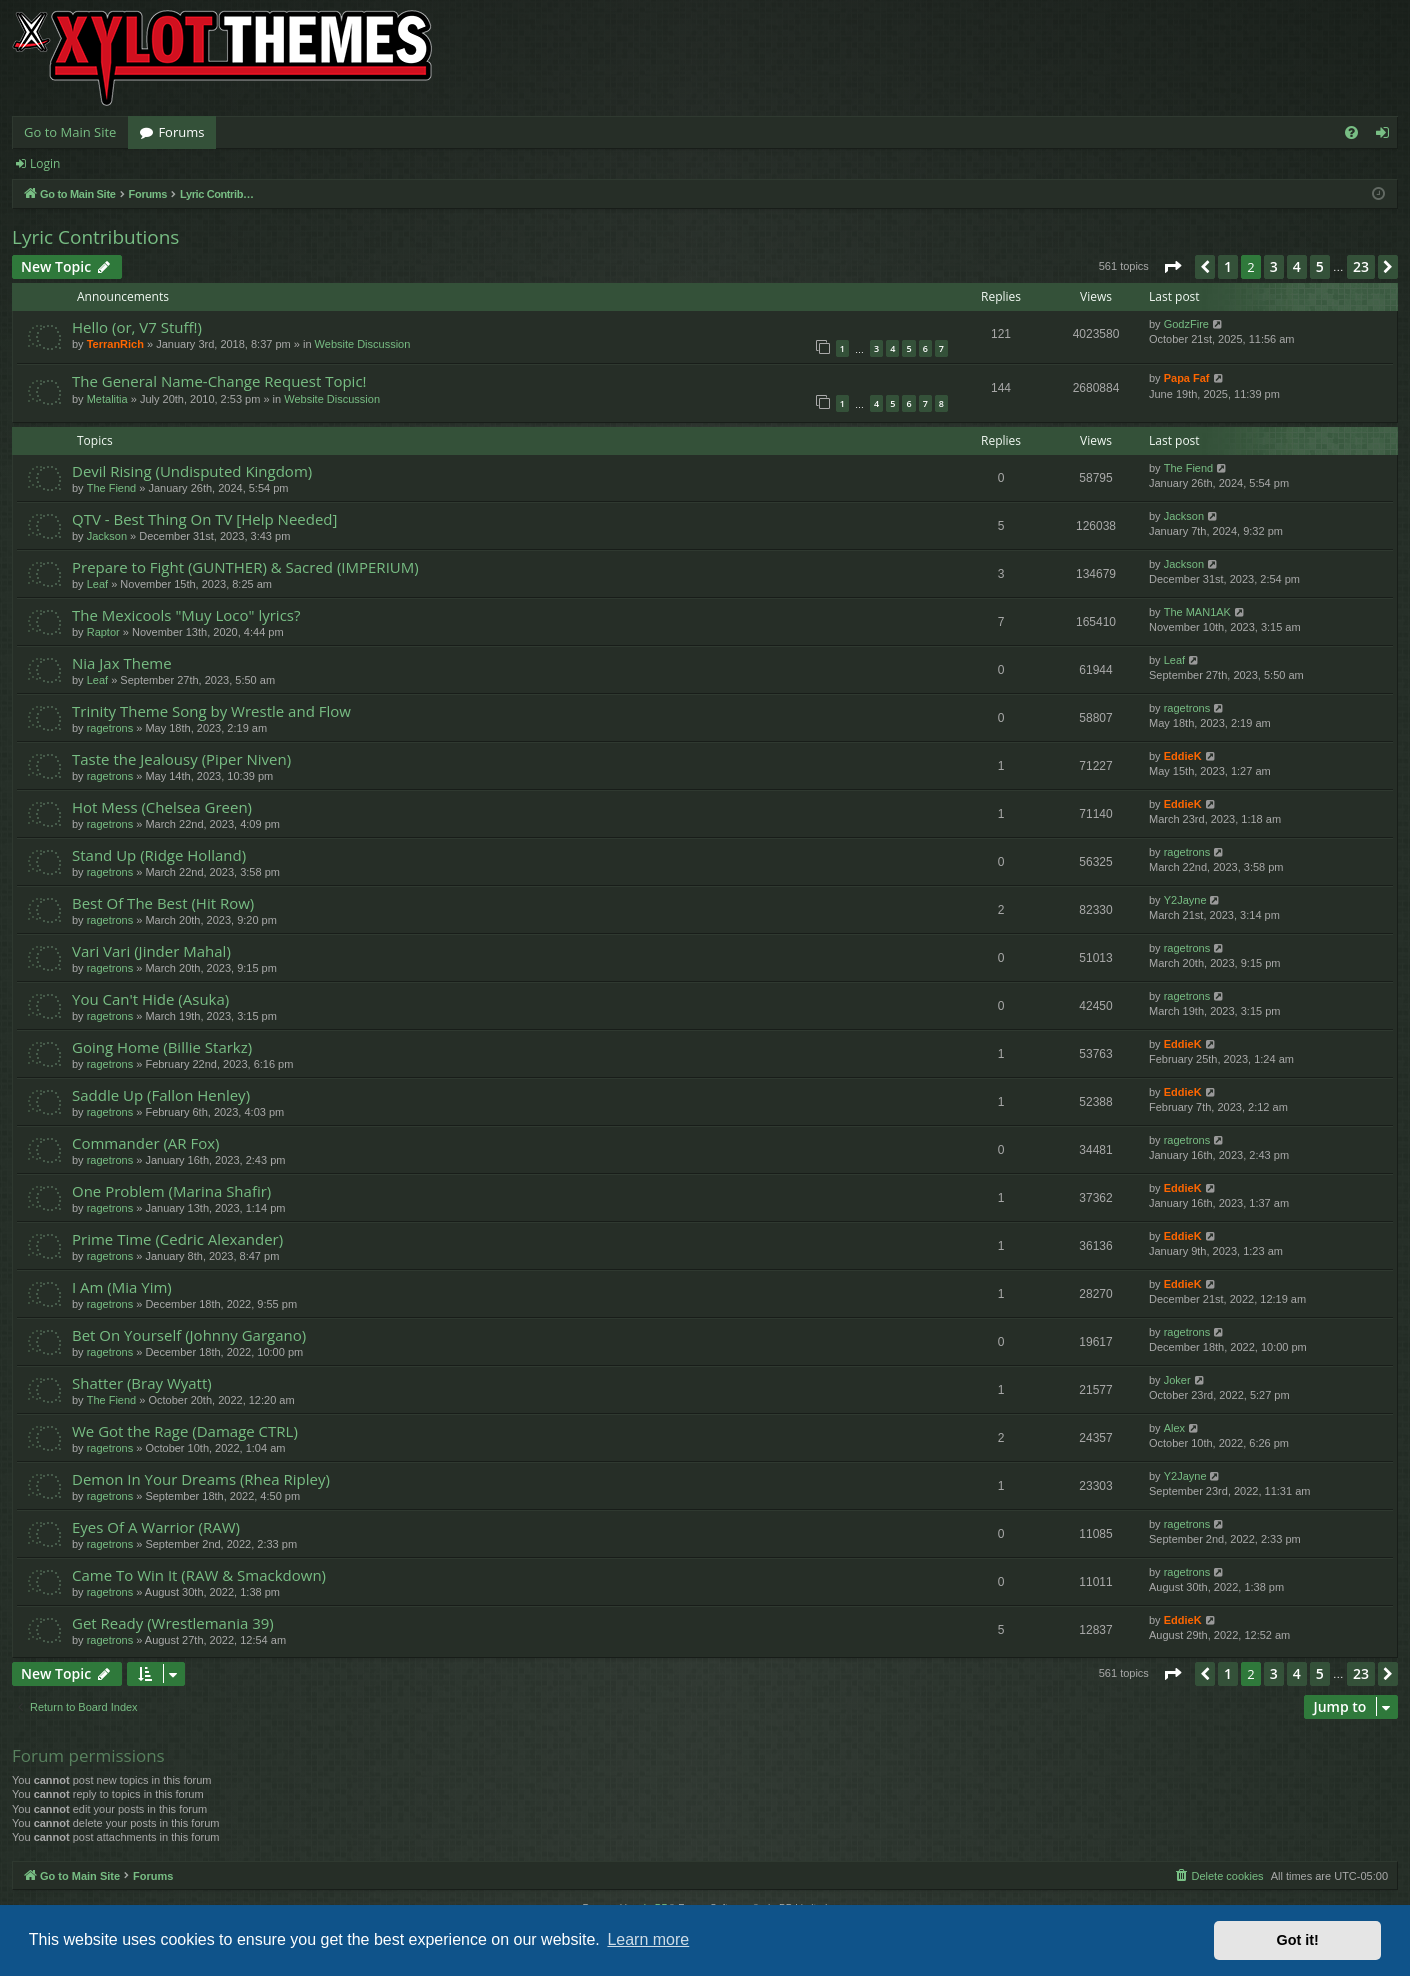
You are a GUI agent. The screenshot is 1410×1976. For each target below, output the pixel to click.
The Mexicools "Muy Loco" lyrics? (186, 615)
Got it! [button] (1298, 1940)
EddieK (1183, 756)
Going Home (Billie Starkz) (162, 1047)
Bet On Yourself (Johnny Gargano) (189, 1335)
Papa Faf (1187, 378)
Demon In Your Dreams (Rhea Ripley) (201, 1479)
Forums (181, 132)
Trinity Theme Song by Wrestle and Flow (211, 711)
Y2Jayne (1185, 900)
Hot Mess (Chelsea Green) (162, 807)
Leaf (97, 584)
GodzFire (1186, 324)
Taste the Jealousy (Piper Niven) (181, 759)
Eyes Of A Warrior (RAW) (156, 1527)
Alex (1174, 1428)
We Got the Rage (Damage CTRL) (185, 1431)
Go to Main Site (70, 132)
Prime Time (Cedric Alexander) (177, 1239)
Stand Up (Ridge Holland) (159, 855)
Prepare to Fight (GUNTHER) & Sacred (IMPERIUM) (245, 567)
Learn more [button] (648, 1939)
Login (45, 163)
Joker (1177, 1380)
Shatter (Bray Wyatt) (142, 1383)
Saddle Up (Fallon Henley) (161, 1095)
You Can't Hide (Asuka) (150, 999)
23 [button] (1361, 266)
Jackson (107, 536)
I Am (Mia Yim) (122, 1287)
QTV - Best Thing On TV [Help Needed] (204, 519)
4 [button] (1297, 266)
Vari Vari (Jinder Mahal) (151, 951)
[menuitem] (1351, 132)
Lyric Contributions (95, 237)
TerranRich (115, 344)
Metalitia (107, 399)
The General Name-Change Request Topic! (219, 381)
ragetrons (110, 728)
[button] (1172, 267)
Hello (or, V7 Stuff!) (137, 327)
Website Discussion (363, 344)
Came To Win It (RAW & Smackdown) (199, 1575)
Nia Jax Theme (122, 663)
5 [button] (1320, 266)
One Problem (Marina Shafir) (171, 1191)
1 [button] (1228, 266)
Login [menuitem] (1386, 136)
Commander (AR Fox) (146, 1143)
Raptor (103, 632)
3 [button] (1274, 266)
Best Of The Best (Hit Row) (163, 903)
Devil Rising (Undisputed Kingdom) (192, 471)
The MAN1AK (1197, 612)
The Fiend (112, 488)
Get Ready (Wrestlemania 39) (173, 1623)
